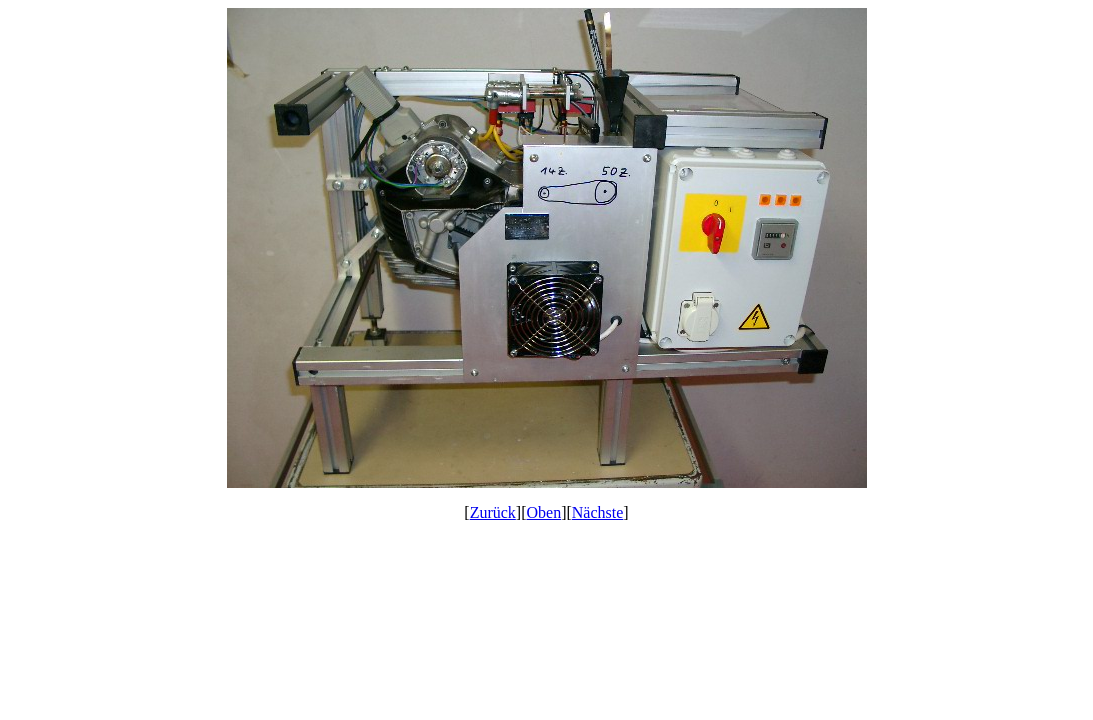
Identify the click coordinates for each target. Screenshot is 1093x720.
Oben (544, 512)
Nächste (598, 512)
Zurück (493, 512)
